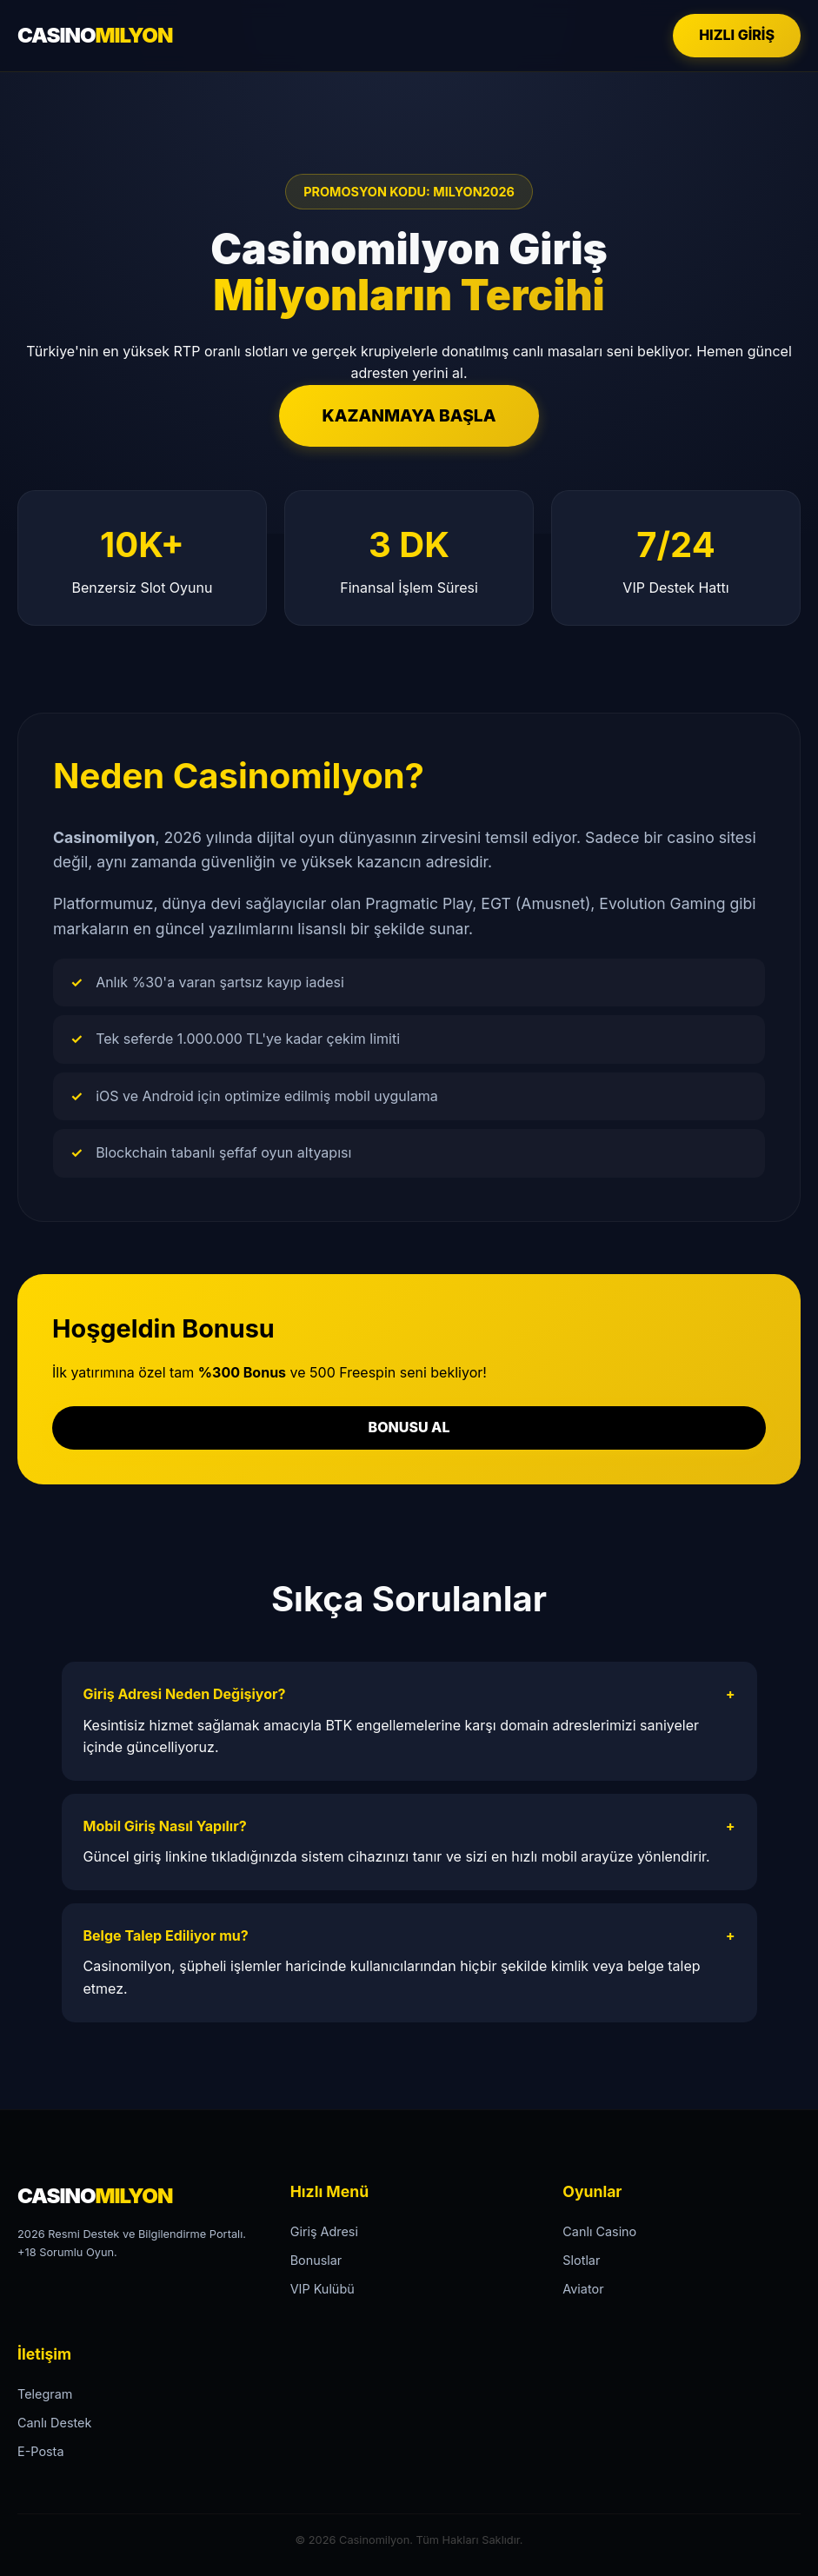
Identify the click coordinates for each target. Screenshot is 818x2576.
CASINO (94, 35)
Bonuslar (316, 2260)
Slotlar (581, 2260)
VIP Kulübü (322, 2288)
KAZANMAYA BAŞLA (409, 415)
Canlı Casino (599, 2231)
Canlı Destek (54, 2422)
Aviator (582, 2288)
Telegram (44, 2394)
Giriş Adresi (324, 2231)
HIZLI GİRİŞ (737, 34)
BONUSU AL (409, 1427)
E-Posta (40, 2451)
